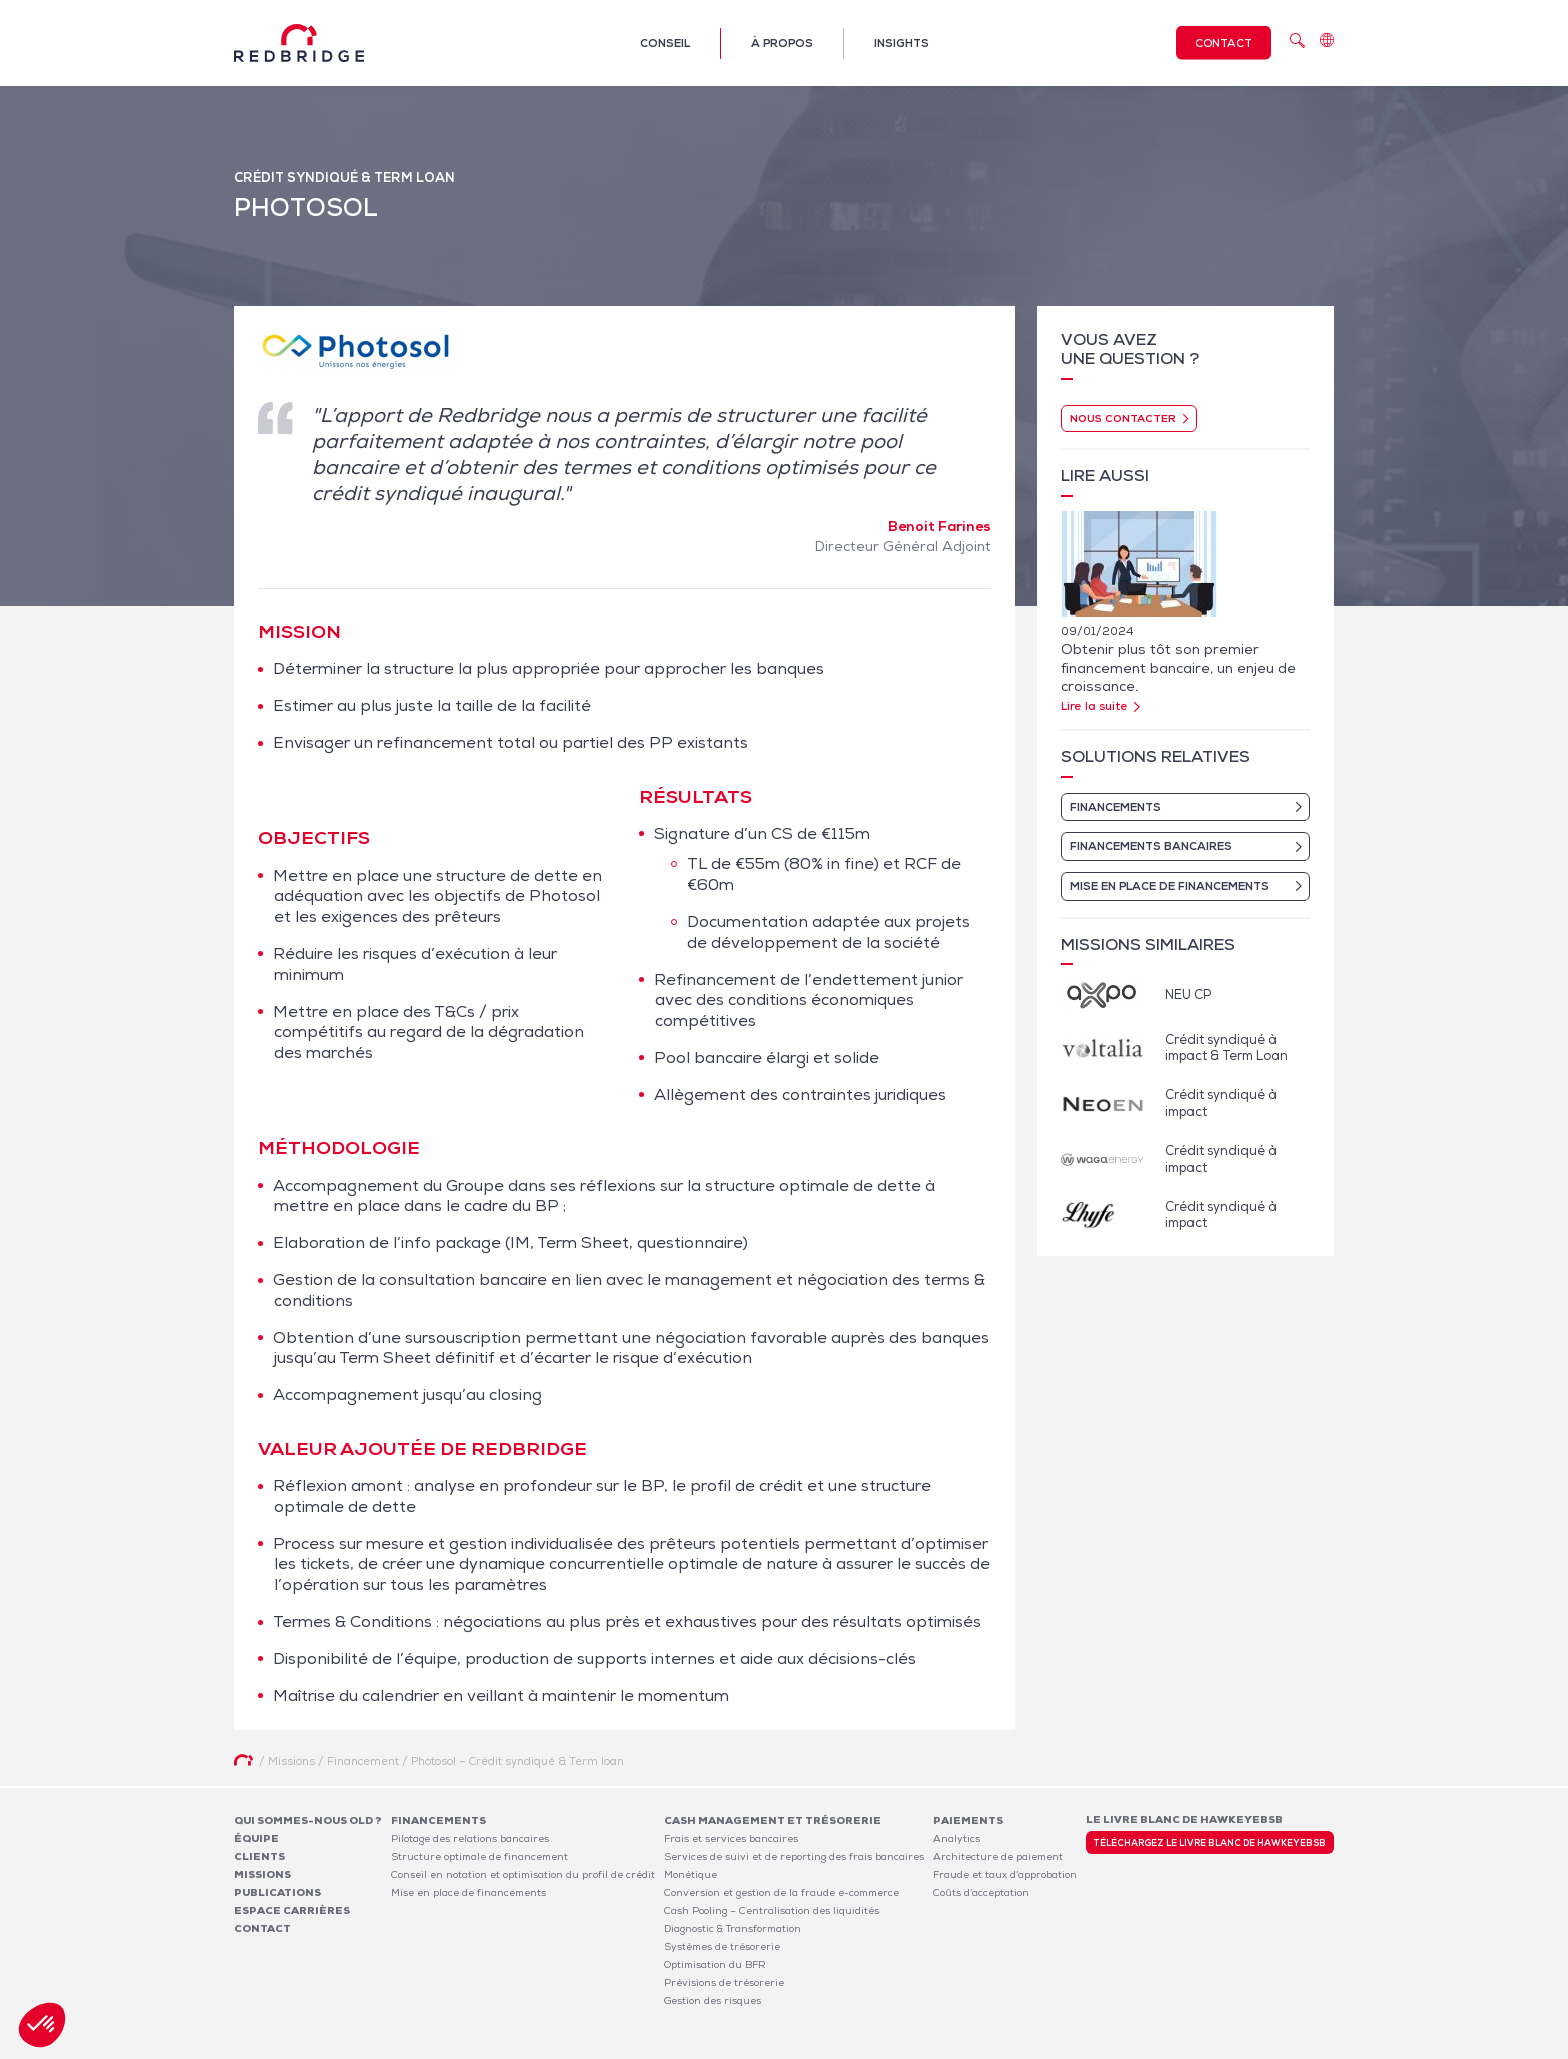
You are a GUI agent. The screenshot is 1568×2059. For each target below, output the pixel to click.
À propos (782, 43)
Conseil (665, 43)
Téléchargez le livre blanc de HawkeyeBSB (1209, 1843)
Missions (262, 1874)
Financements (438, 1820)
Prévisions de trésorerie (724, 1982)
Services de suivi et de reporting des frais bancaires (794, 1856)
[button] (42, 2025)
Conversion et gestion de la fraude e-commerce (781, 1892)
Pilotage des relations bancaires (470, 1838)
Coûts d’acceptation (981, 1892)
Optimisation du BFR (715, 1964)
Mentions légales (1074, 2047)
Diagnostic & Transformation (732, 1928)
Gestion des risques (712, 2000)
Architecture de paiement (998, 1856)
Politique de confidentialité (1200, 2047)
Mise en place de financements (468, 1892)
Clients (259, 1856)
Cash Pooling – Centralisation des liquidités (771, 1910)
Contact (1223, 43)
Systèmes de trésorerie (722, 1946)
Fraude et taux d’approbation (1005, 1874)
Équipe (256, 1838)
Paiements (968, 1820)
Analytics (956, 1838)
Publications (277, 1892)
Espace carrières (292, 1910)
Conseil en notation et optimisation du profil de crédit (523, 1874)
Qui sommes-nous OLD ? (308, 1820)
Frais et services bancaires (731, 1838)
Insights (901, 43)
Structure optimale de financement (479, 1856)
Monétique (690, 1874)
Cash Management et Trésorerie (772, 1820)
